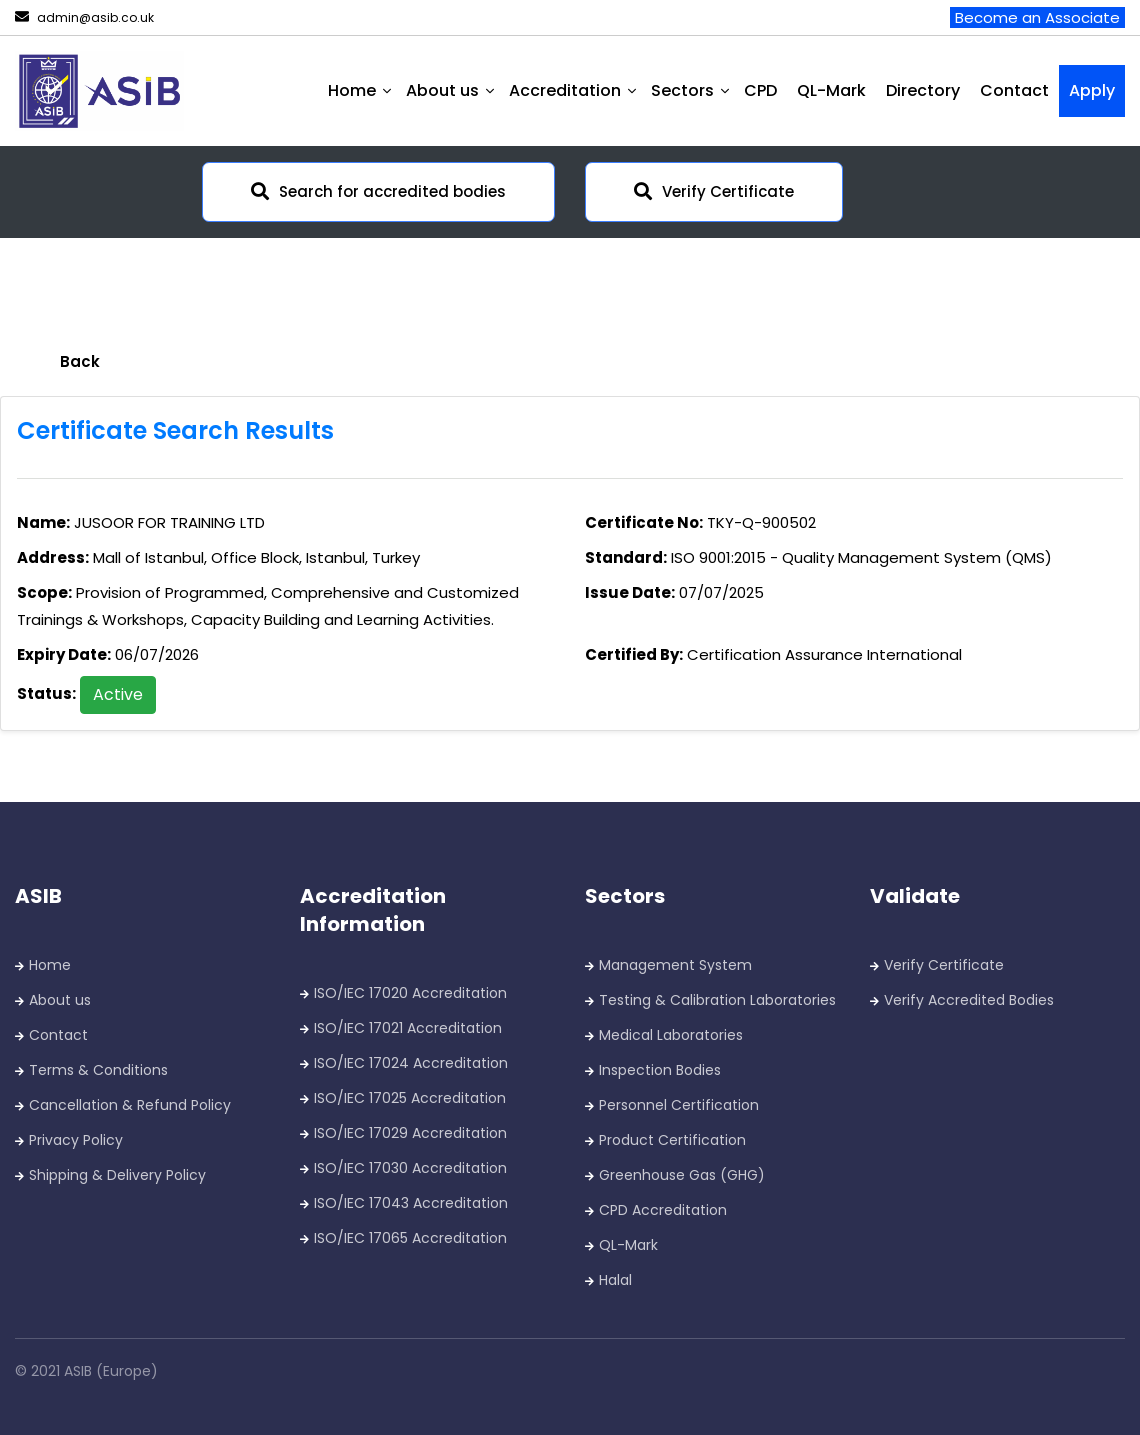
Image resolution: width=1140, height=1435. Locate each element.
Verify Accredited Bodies (969, 1000)
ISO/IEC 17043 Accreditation (411, 1203)
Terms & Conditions (98, 1070)
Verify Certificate (714, 191)
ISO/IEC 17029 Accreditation (410, 1133)
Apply (1092, 90)
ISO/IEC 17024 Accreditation (411, 1063)
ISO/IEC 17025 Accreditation (410, 1098)
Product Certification (672, 1140)
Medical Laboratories (671, 1035)
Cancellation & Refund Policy (130, 1105)
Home (50, 965)
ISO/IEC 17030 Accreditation (410, 1168)
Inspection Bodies (660, 1070)
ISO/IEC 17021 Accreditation (408, 1028)
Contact (1014, 90)
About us (60, 1000)
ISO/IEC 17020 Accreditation (410, 993)
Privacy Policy (76, 1140)
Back (80, 361)
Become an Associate (1037, 17)
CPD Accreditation (663, 1210)
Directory (923, 90)
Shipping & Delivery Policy (117, 1175)
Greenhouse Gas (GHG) (682, 1175)
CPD (760, 90)
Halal (615, 1280)
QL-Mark (831, 90)
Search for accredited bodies (378, 191)
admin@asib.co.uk (84, 17)
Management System (675, 965)
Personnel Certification (679, 1105)
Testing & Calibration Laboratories (717, 1000)
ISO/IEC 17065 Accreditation (410, 1238)
